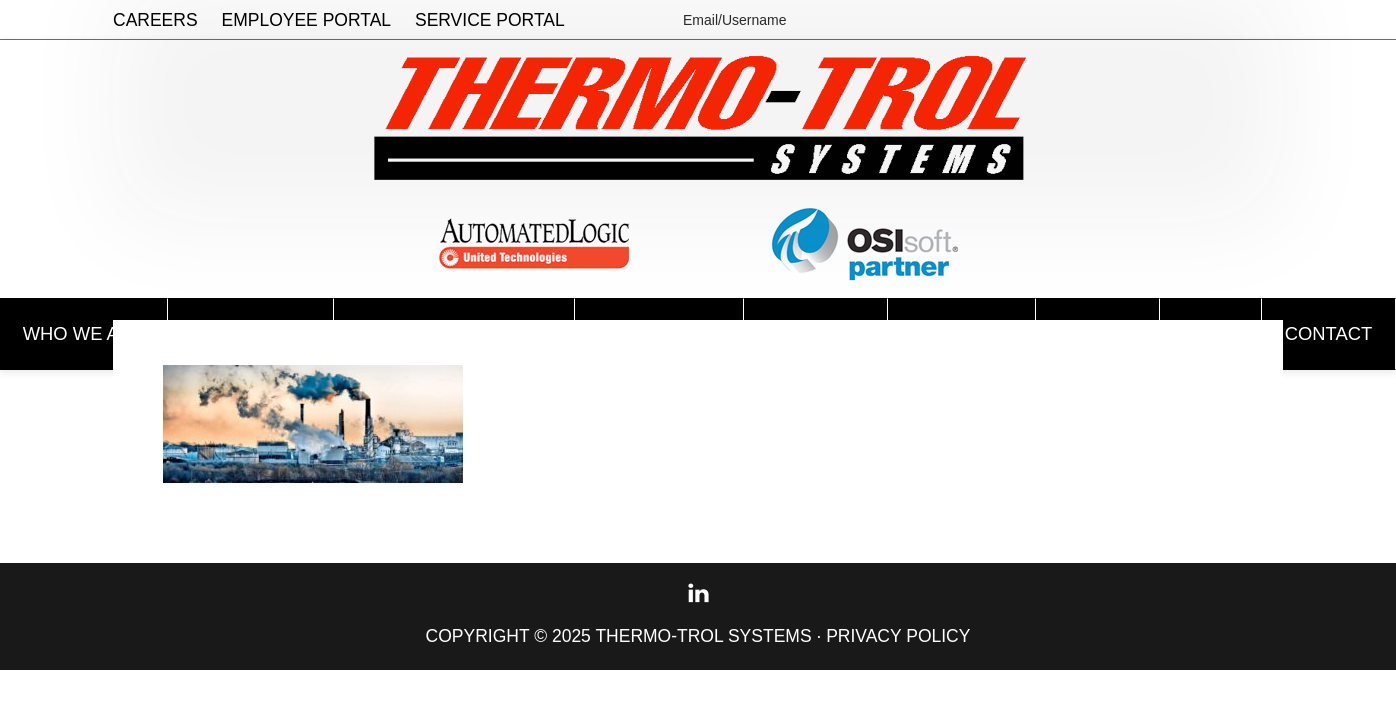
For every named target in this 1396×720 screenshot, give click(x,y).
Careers (155, 20)
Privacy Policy (898, 636)
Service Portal (490, 20)
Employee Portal (307, 20)
